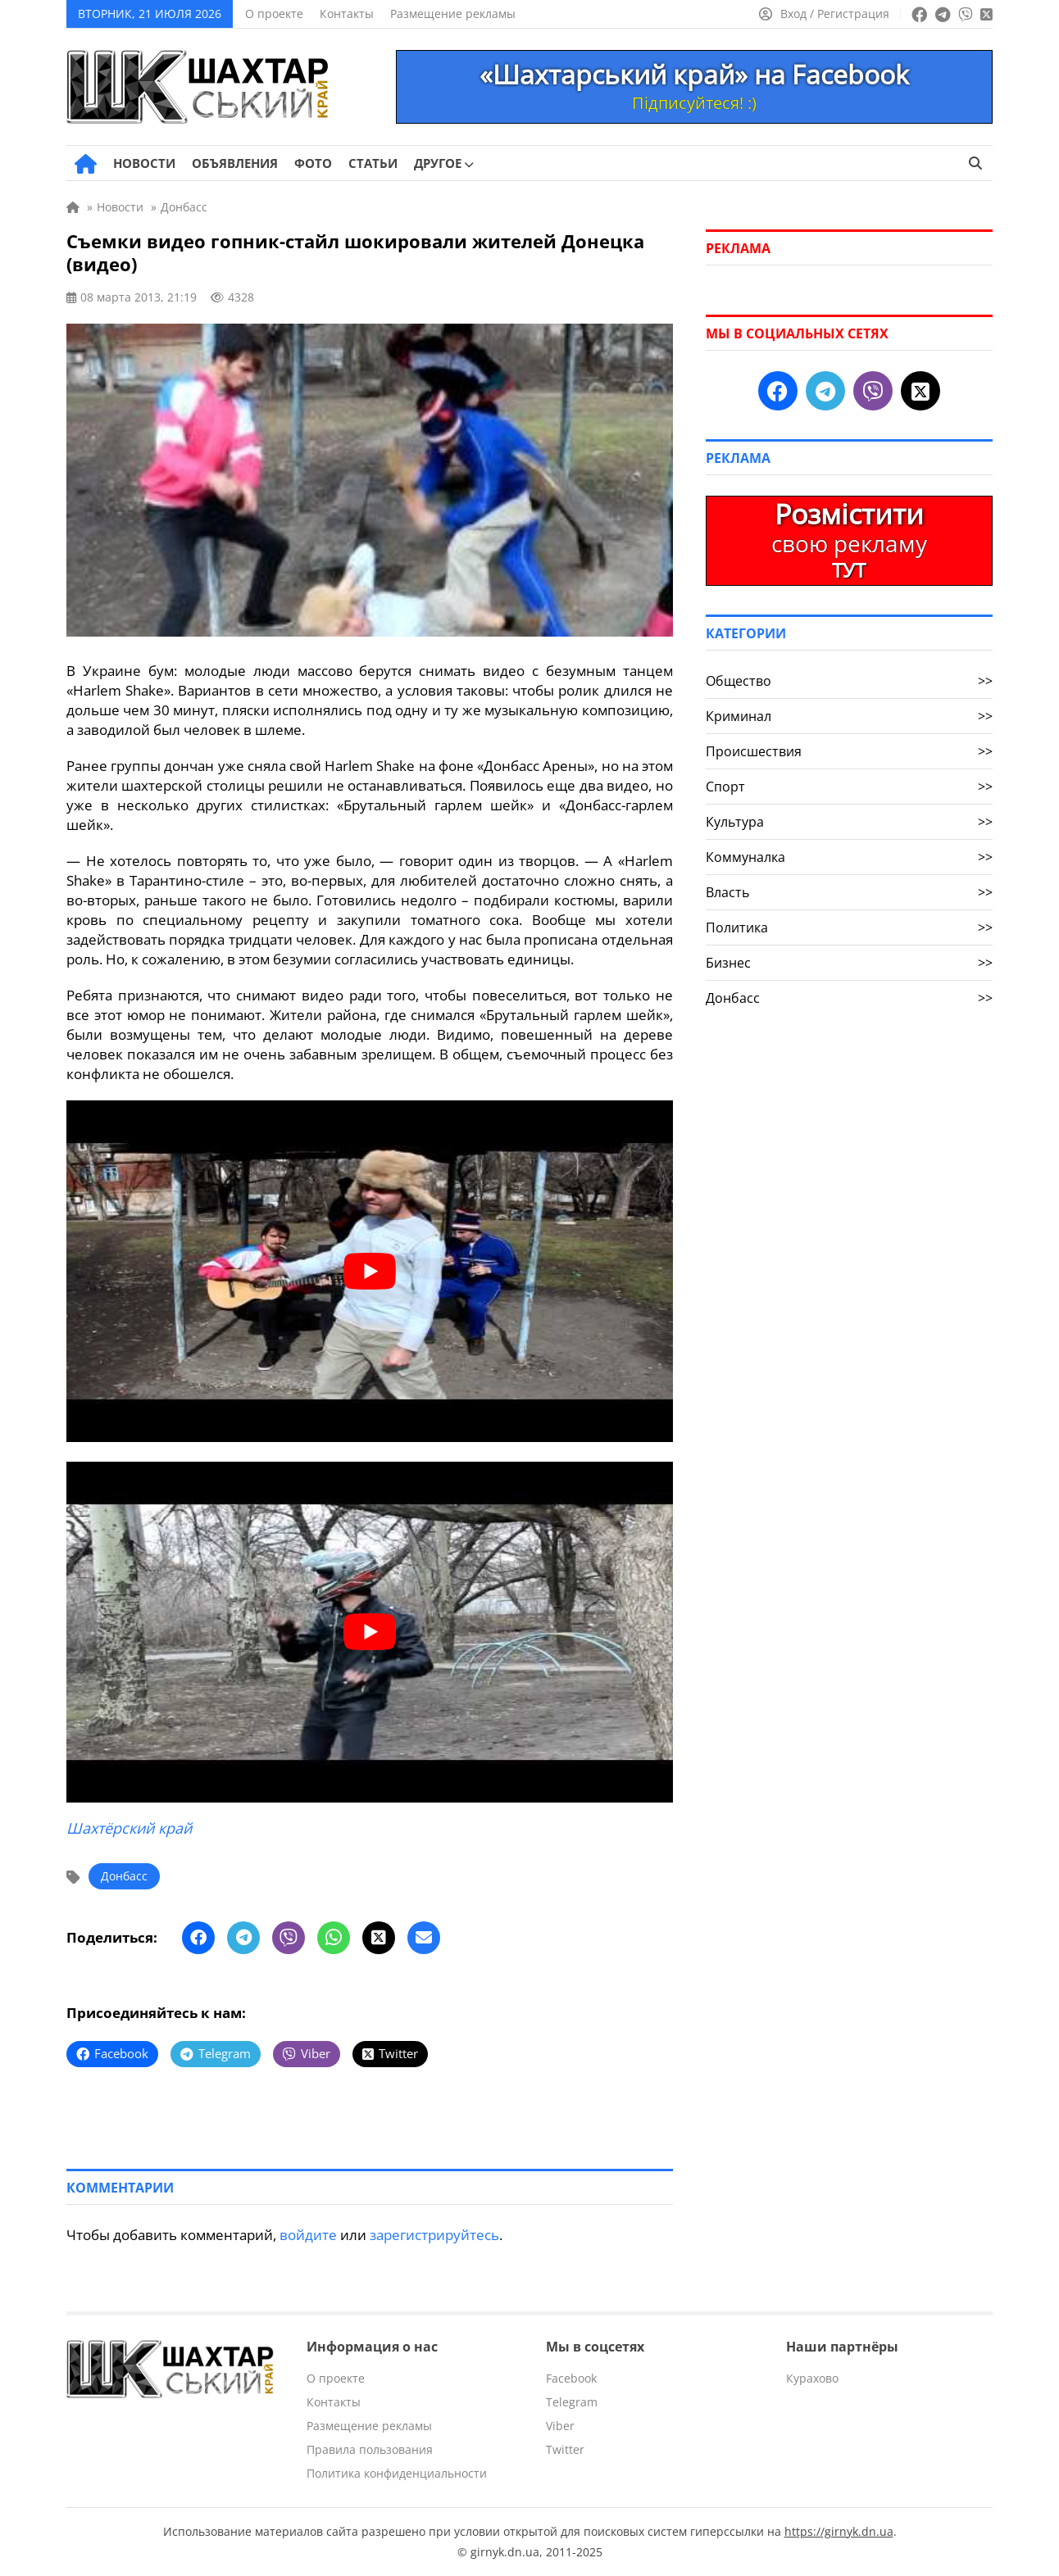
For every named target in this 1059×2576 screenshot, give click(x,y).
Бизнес (849, 963)
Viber (560, 2425)
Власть (849, 892)
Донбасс (124, 1876)
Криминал (849, 716)
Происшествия (849, 751)
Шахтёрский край (129, 1828)
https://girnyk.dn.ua (838, 2531)
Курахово (812, 2378)
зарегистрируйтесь (434, 2234)
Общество (849, 681)
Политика (849, 927)
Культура (849, 822)
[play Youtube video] (369, 1270)
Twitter (565, 2449)
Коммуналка (849, 857)
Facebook (571, 2378)
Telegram (572, 2402)
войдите (308, 2234)
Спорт (849, 786)
